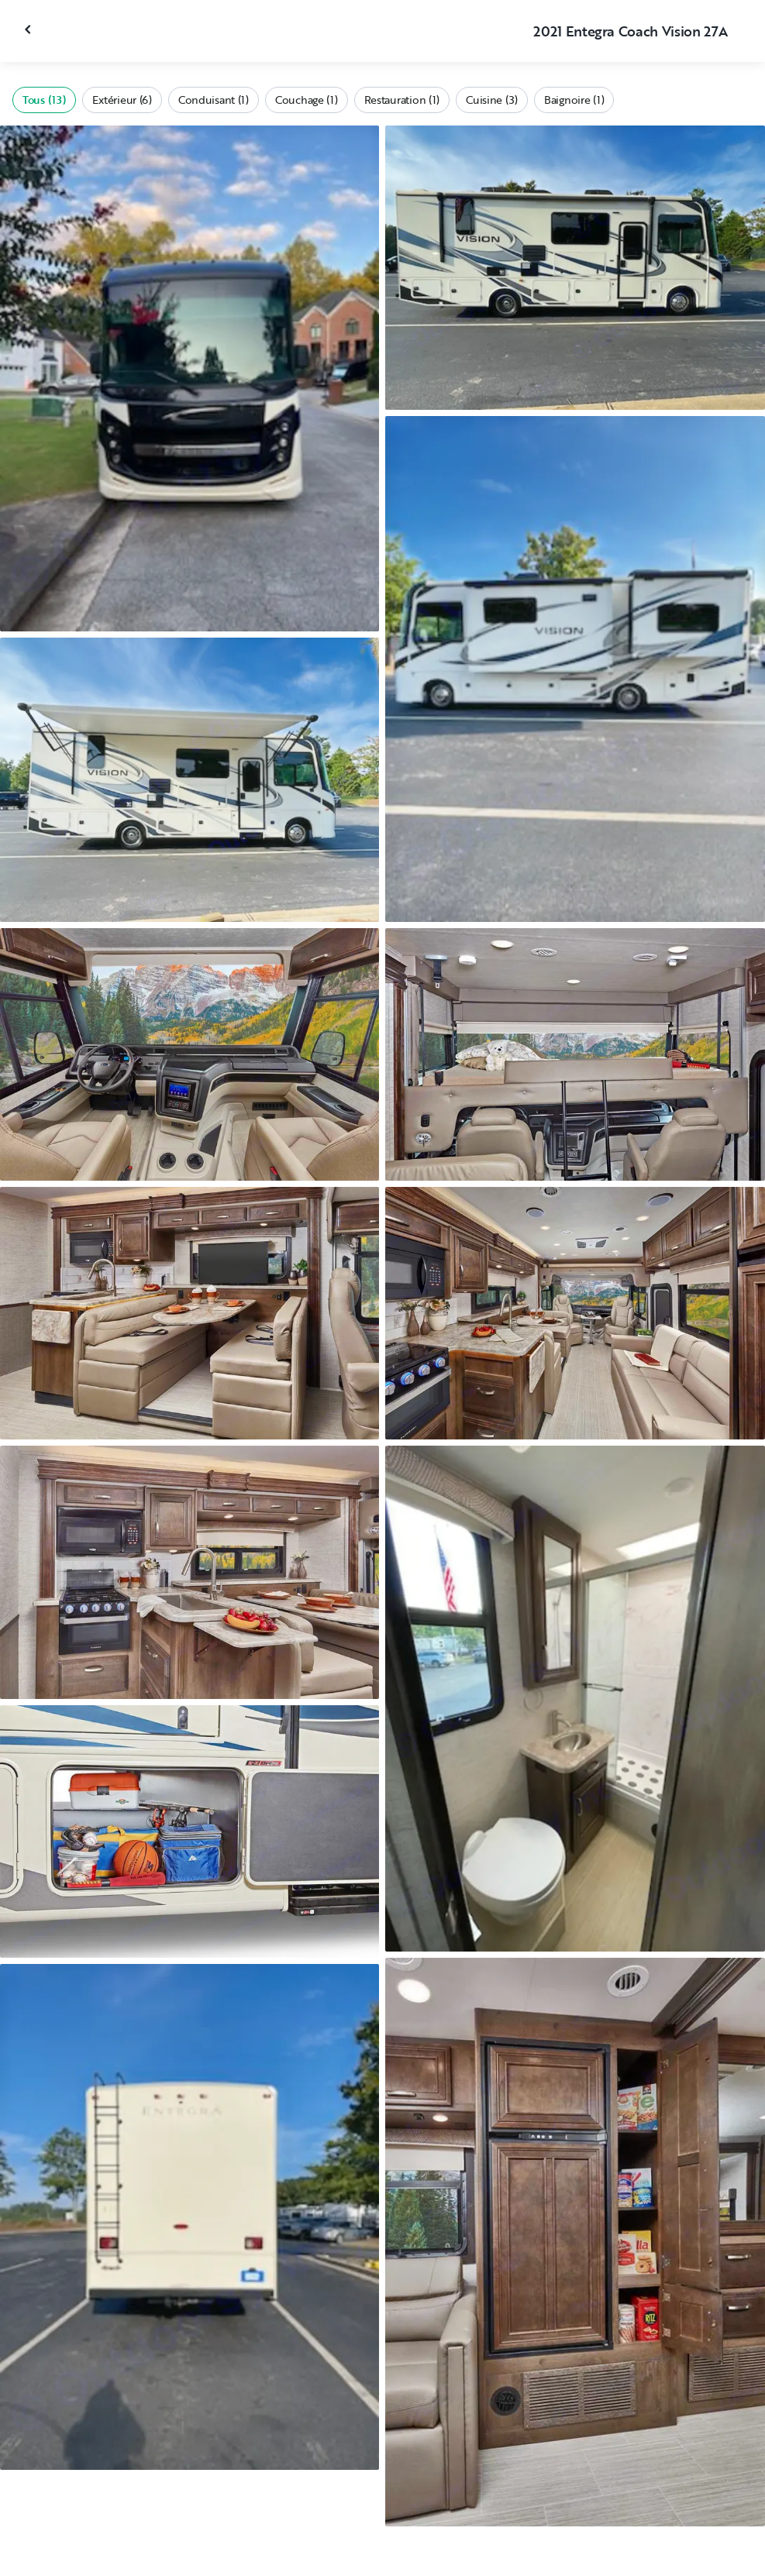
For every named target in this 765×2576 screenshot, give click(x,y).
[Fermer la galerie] (29, 29)
